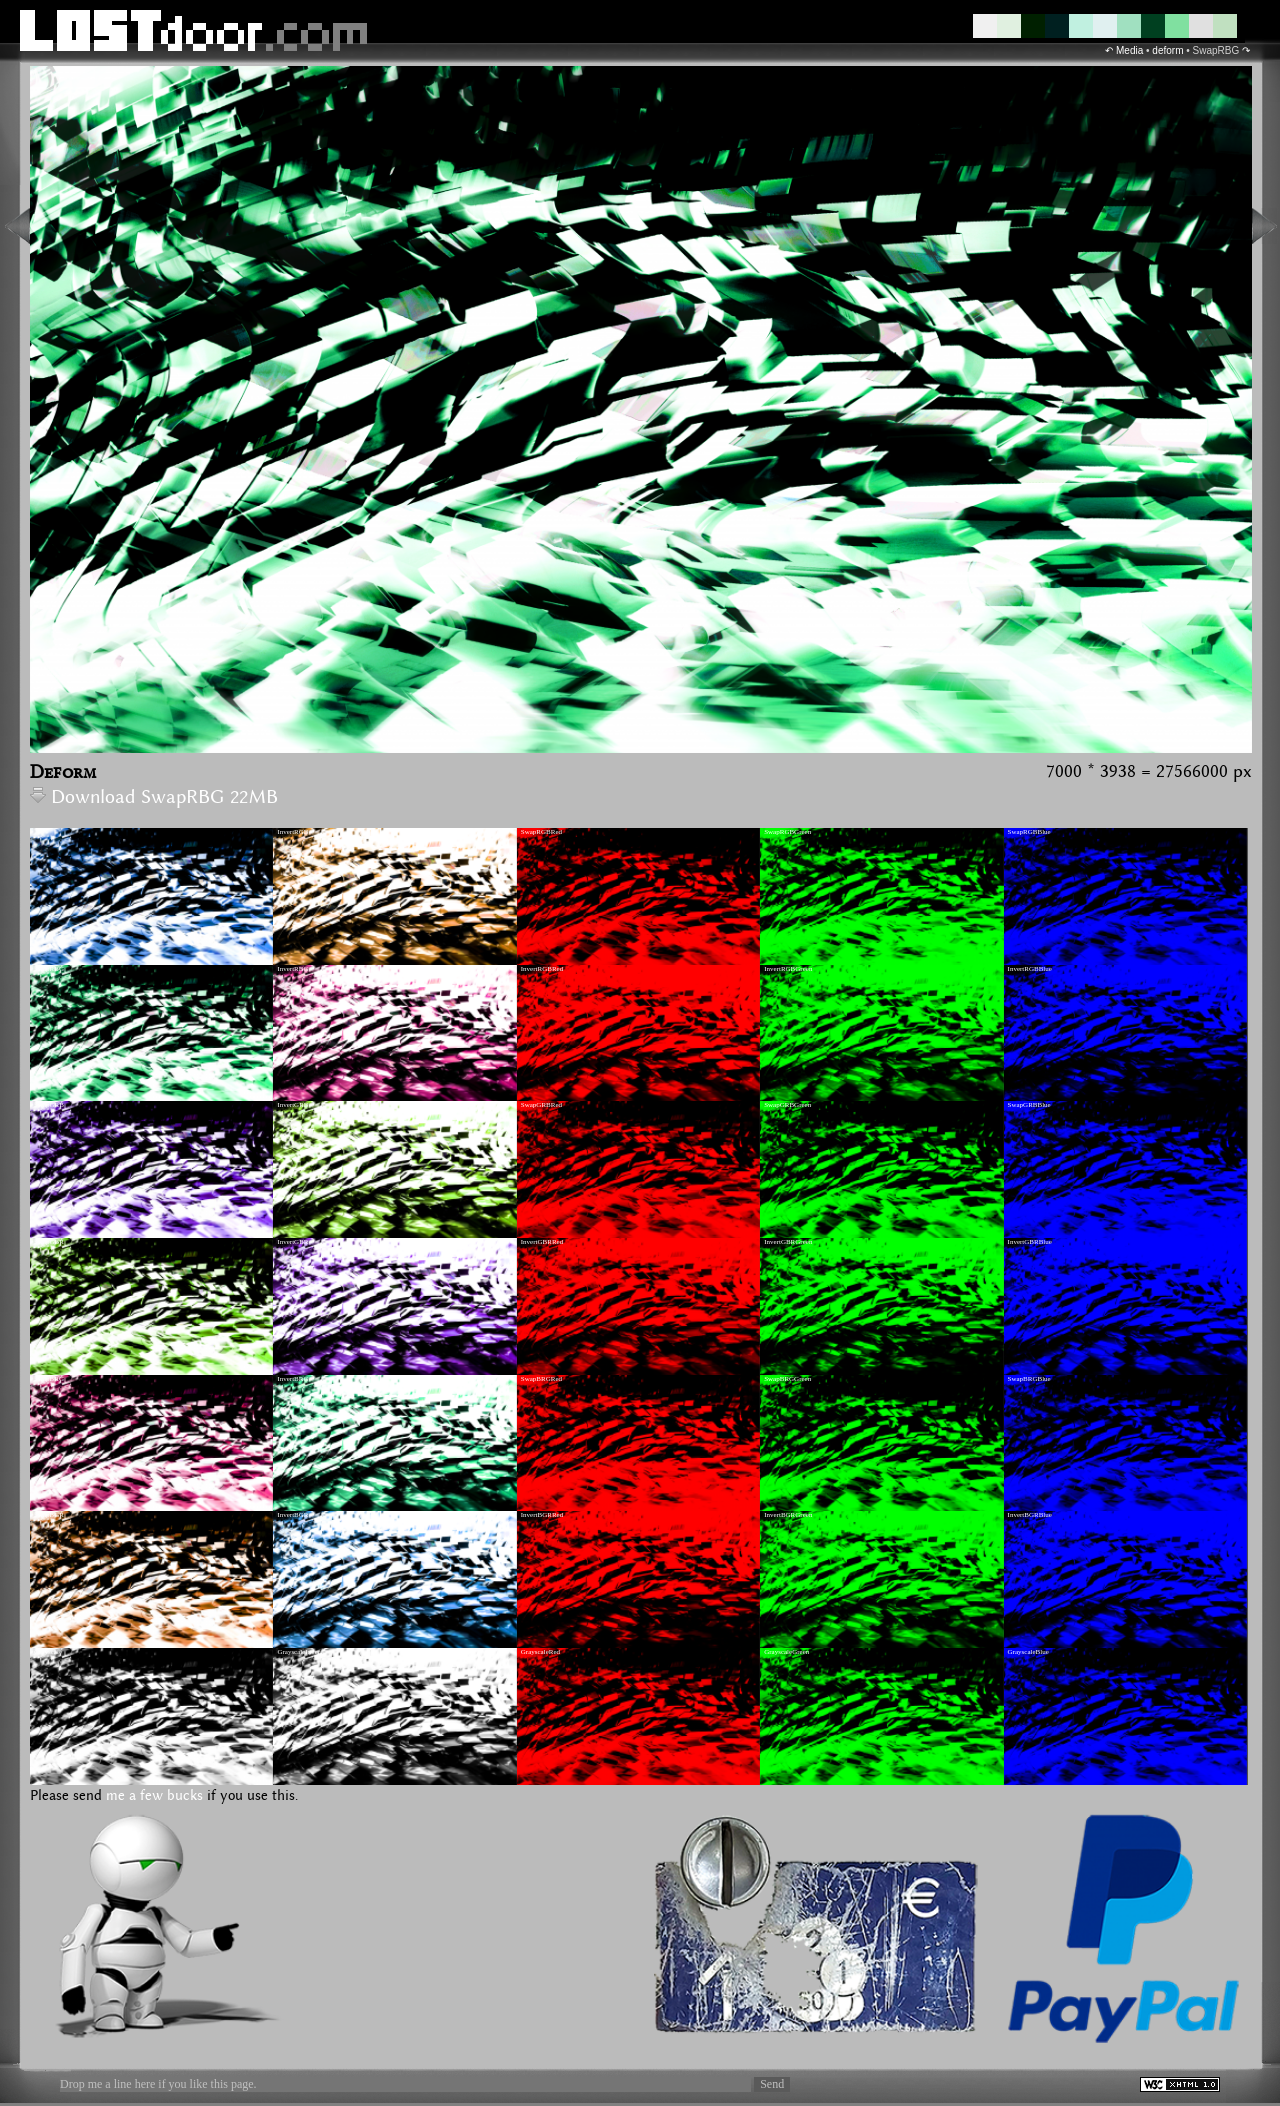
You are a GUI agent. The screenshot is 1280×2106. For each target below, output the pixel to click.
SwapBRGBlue (1029, 1379)
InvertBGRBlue (1030, 1515)
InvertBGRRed (542, 1515)
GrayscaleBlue (1028, 1652)
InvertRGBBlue (1030, 969)
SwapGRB (49, 1105)
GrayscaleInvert (299, 1652)
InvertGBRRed (542, 1242)
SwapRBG (49, 969)
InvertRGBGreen (788, 969)
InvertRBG (292, 969)
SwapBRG (49, 1379)
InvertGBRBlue (1030, 1242)
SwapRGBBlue (1029, 832)
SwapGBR (49, 1242)
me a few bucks (154, 1796)
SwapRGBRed (541, 832)
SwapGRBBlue (1029, 1105)
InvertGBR (292, 1242)
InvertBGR (292, 1515)
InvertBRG (292, 1379)
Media (1129, 50)
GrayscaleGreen (786, 1652)
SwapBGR (49, 1515)
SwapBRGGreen (787, 1379)
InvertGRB (292, 1105)
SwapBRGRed (541, 1379)
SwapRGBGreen (787, 832)
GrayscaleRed (540, 1652)
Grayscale (48, 1652)
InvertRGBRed (542, 969)
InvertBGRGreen (788, 1515)
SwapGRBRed (541, 1105)
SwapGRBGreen (787, 1105)
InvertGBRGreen (788, 1242)
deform (1167, 50)
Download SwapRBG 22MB (154, 797)
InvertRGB (292, 832)
